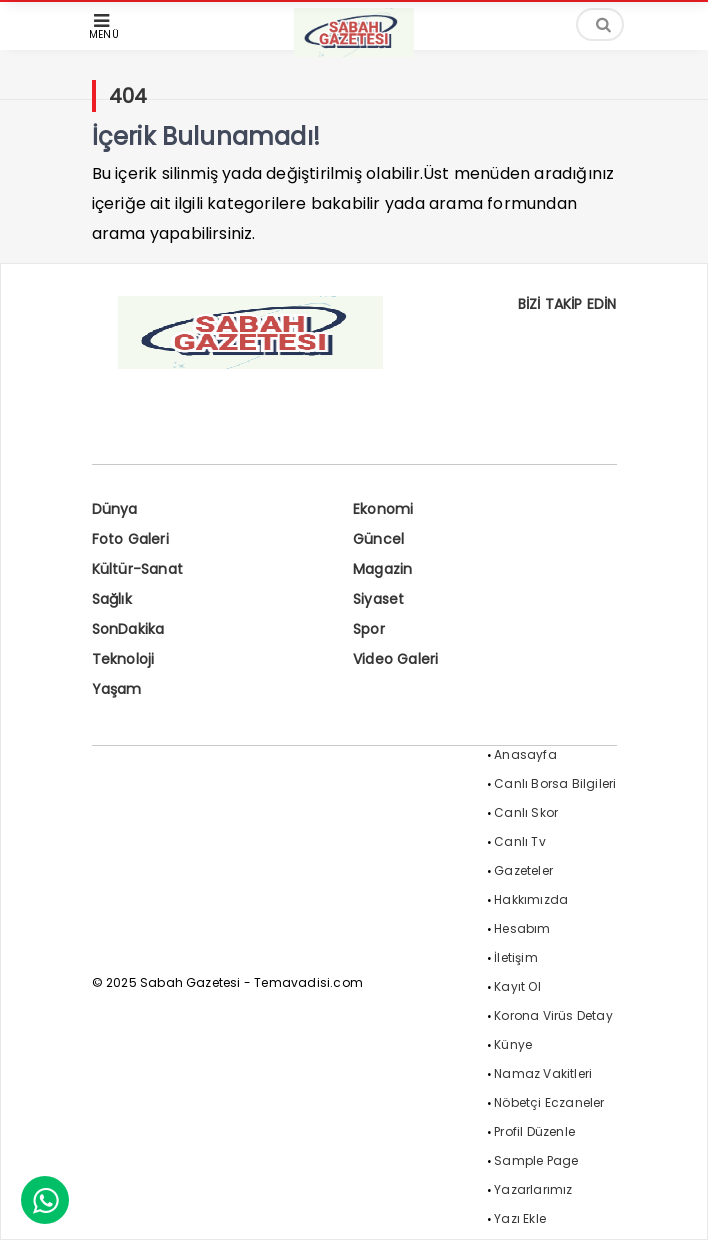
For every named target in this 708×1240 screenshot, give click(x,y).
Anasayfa (525, 754)
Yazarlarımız (533, 1189)
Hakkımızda (531, 899)
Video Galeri (395, 659)
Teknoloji (123, 659)
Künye (513, 1044)
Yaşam (117, 689)
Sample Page (536, 1160)
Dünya (115, 509)
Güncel (378, 539)
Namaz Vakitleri (543, 1073)
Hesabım (522, 928)
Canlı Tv (520, 841)
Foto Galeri (130, 539)
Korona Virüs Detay (553, 1015)
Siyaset (378, 599)
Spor (369, 629)
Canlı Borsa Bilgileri (555, 783)
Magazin (382, 569)
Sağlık (112, 599)
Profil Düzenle (534, 1131)
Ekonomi (383, 509)
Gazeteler (523, 870)
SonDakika (128, 629)
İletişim (516, 957)
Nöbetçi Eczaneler (549, 1102)
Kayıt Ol (517, 986)
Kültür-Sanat (137, 569)
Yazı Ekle (520, 1218)
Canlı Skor (526, 812)
